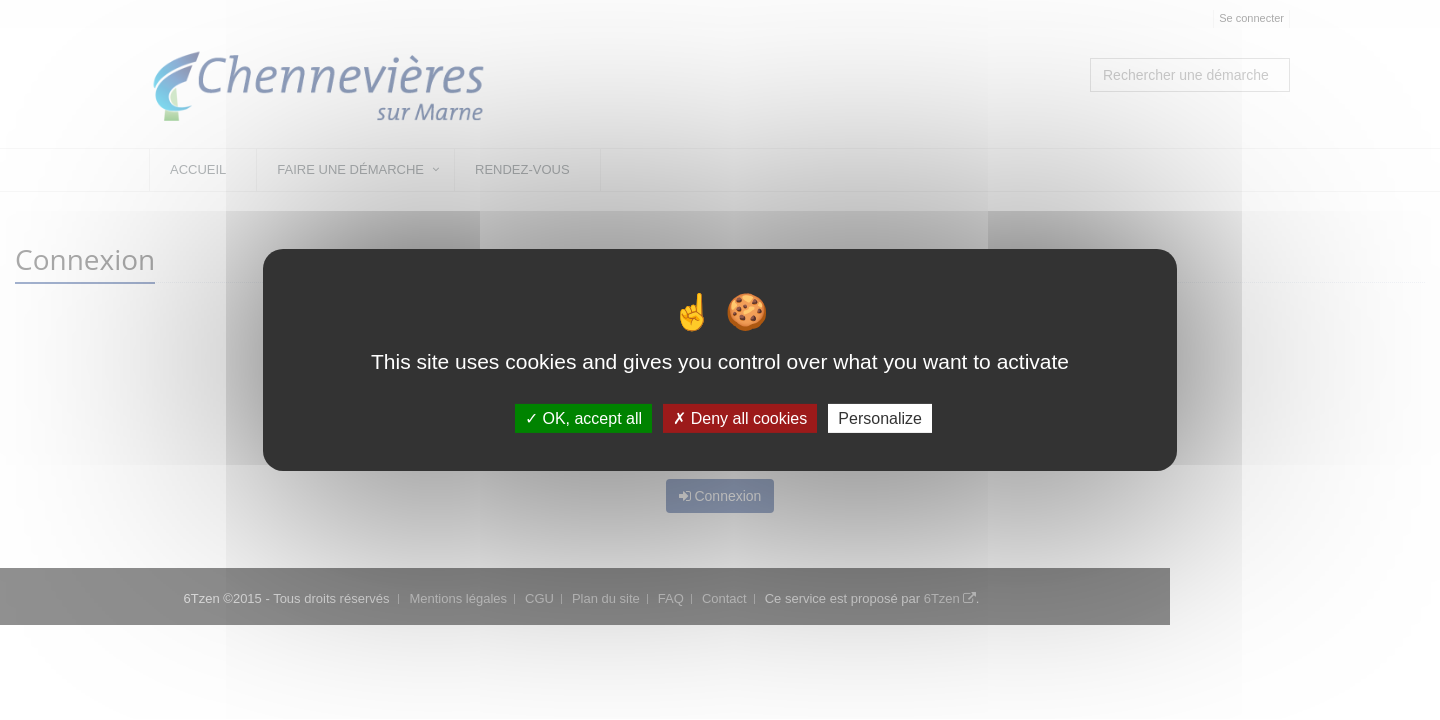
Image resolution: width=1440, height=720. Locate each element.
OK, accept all (583, 418)
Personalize (880, 418)
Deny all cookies (740, 418)
